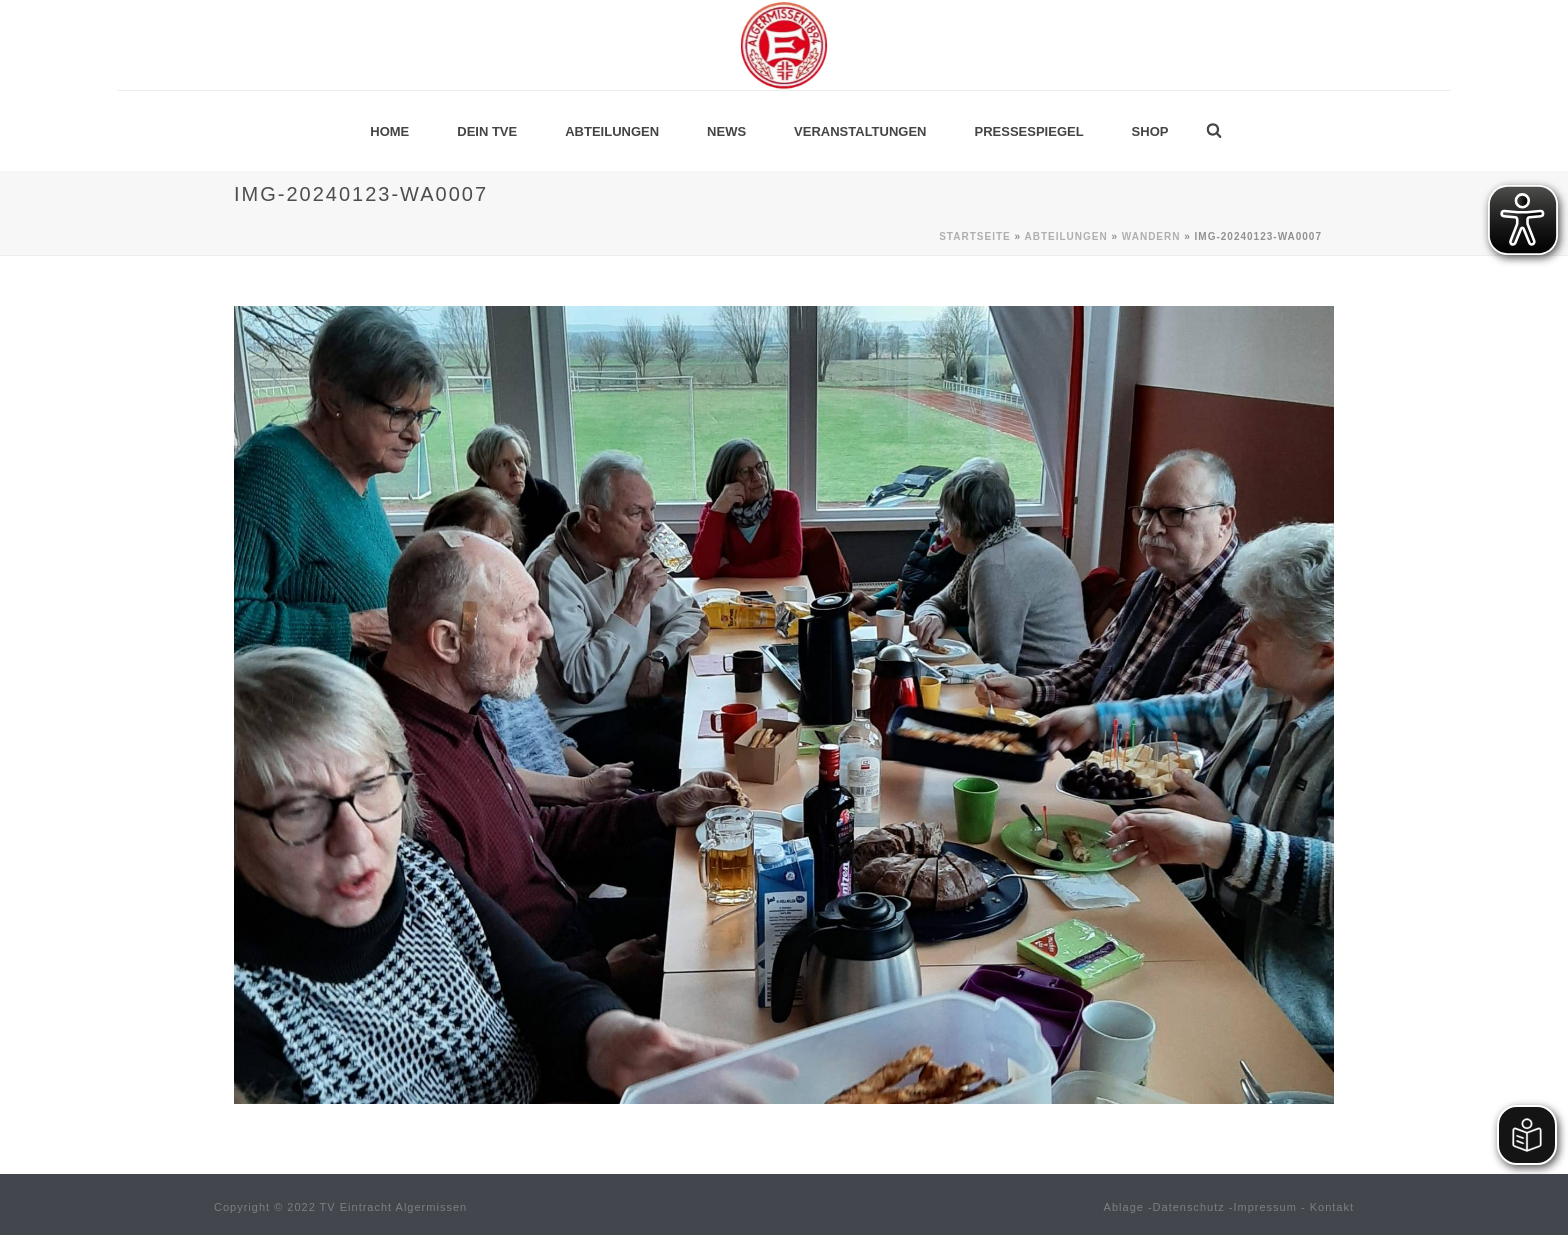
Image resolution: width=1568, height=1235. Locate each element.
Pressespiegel (1029, 131)
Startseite (974, 236)
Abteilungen (612, 131)
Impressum (1265, 1207)
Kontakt (1332, 1207)
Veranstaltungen (860, 131)
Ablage (1124, 1207)
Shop (1150, 131)
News (726, 131)
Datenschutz (1189, 1207)
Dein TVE (487, 131)
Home (389, 131)
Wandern (1151, 236)
